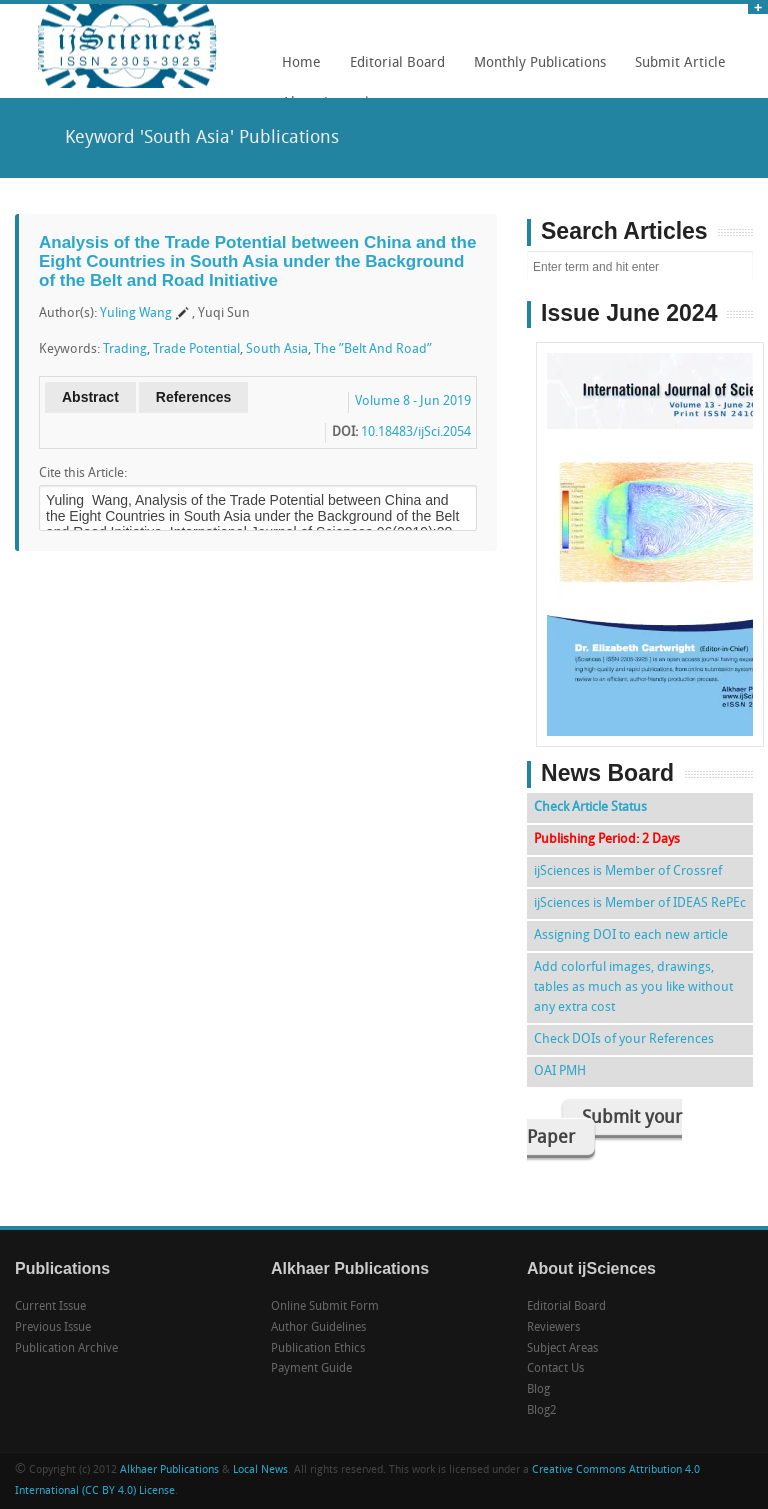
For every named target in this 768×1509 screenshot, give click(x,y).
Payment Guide (311, 1369)
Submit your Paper (604, 1128)
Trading (125, 349)
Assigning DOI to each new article (631, 935)
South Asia (277, 349)
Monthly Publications (535, 70)
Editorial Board (392, 70)
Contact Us (555, 1369)
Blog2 (542, 1411)
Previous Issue (53, 1328)
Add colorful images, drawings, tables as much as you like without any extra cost (633, 987)
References (194, 397)
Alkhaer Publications (169, 1470)
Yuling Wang (136, 313)
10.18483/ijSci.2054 (416, 432)
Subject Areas (562, 1349)
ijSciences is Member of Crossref (628, 871)
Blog (538, 1390)
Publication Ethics (318, 1349)
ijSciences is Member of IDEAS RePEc (640, 903)
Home (301, 63)
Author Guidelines (318, 1328)
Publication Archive (66, 1349)
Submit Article (675, 70)
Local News (260, 1470)
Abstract (90, 397)
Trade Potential (196, 349)
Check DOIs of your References (624, 1039)
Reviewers (553, 1328)
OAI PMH (560, 1071)
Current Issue (50, 1307)
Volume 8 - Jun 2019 (413, 401)
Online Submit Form (325, 1307)
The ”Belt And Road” (373, 349)
